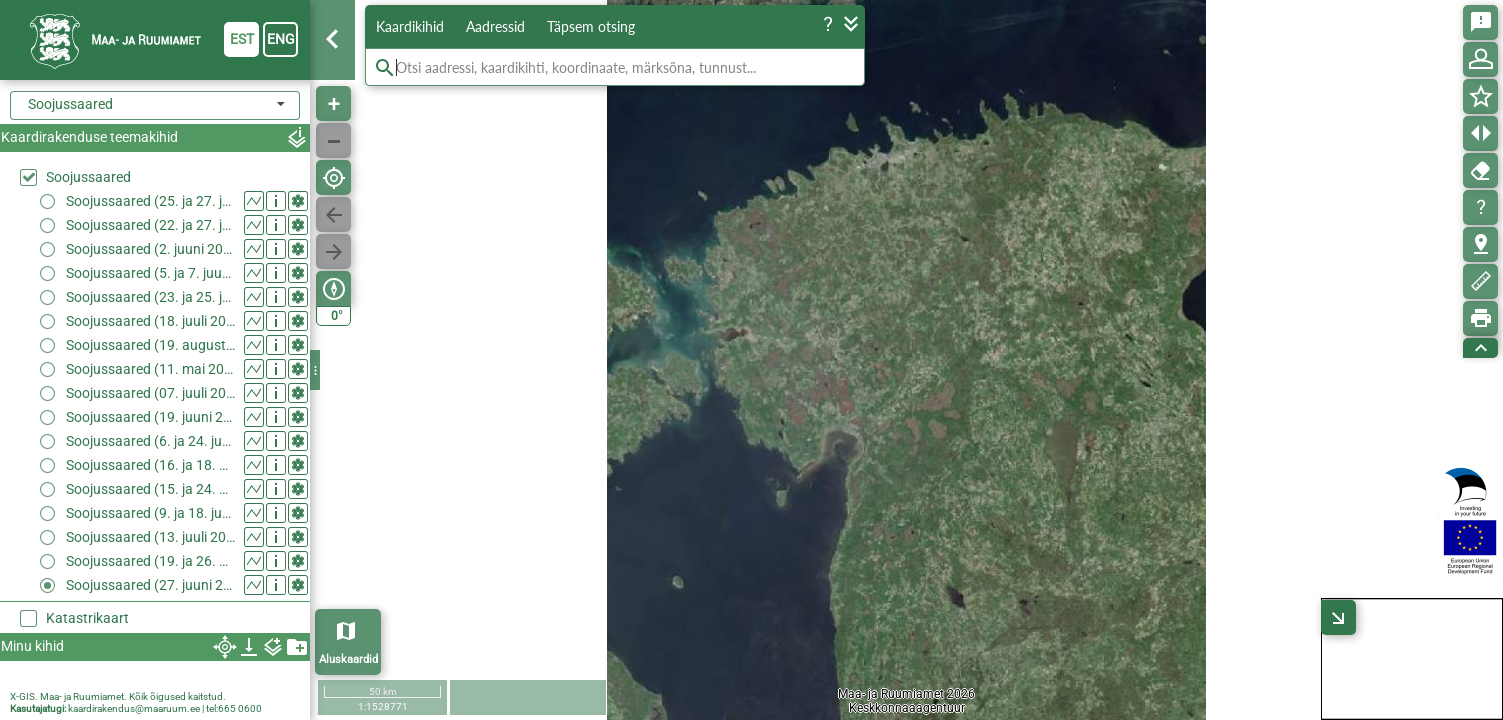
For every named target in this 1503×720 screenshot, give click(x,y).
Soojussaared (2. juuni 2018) (150, 249)
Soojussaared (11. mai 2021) (150, 369)
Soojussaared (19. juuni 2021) (150, 417)
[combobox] (155, 105)
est (242, 39)
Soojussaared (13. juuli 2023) (150, 537)
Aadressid (495, 26)
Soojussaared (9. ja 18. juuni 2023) (150, 513)
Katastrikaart (87, 618)
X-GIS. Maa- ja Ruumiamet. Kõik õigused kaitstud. (118, 696)
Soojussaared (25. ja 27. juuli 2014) (150, 201)
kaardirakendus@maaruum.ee (134, 708)
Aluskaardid (348, 659)
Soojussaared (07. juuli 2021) (150, 393)
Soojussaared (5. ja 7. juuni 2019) (150, 273)
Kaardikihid (410, 26)
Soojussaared (88, 177)
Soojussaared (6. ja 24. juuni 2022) (150, 441)
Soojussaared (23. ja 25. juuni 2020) (150, 297)
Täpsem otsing (591, 26)
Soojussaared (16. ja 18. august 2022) (150, 465)
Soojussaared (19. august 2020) (150, 345)
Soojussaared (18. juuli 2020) (150, 321)
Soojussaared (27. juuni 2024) (150, 585)
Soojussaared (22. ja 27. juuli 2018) (150, 225)
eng (281, 39)
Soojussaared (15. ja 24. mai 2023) (150, 489)
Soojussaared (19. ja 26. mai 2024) (150, 561)
